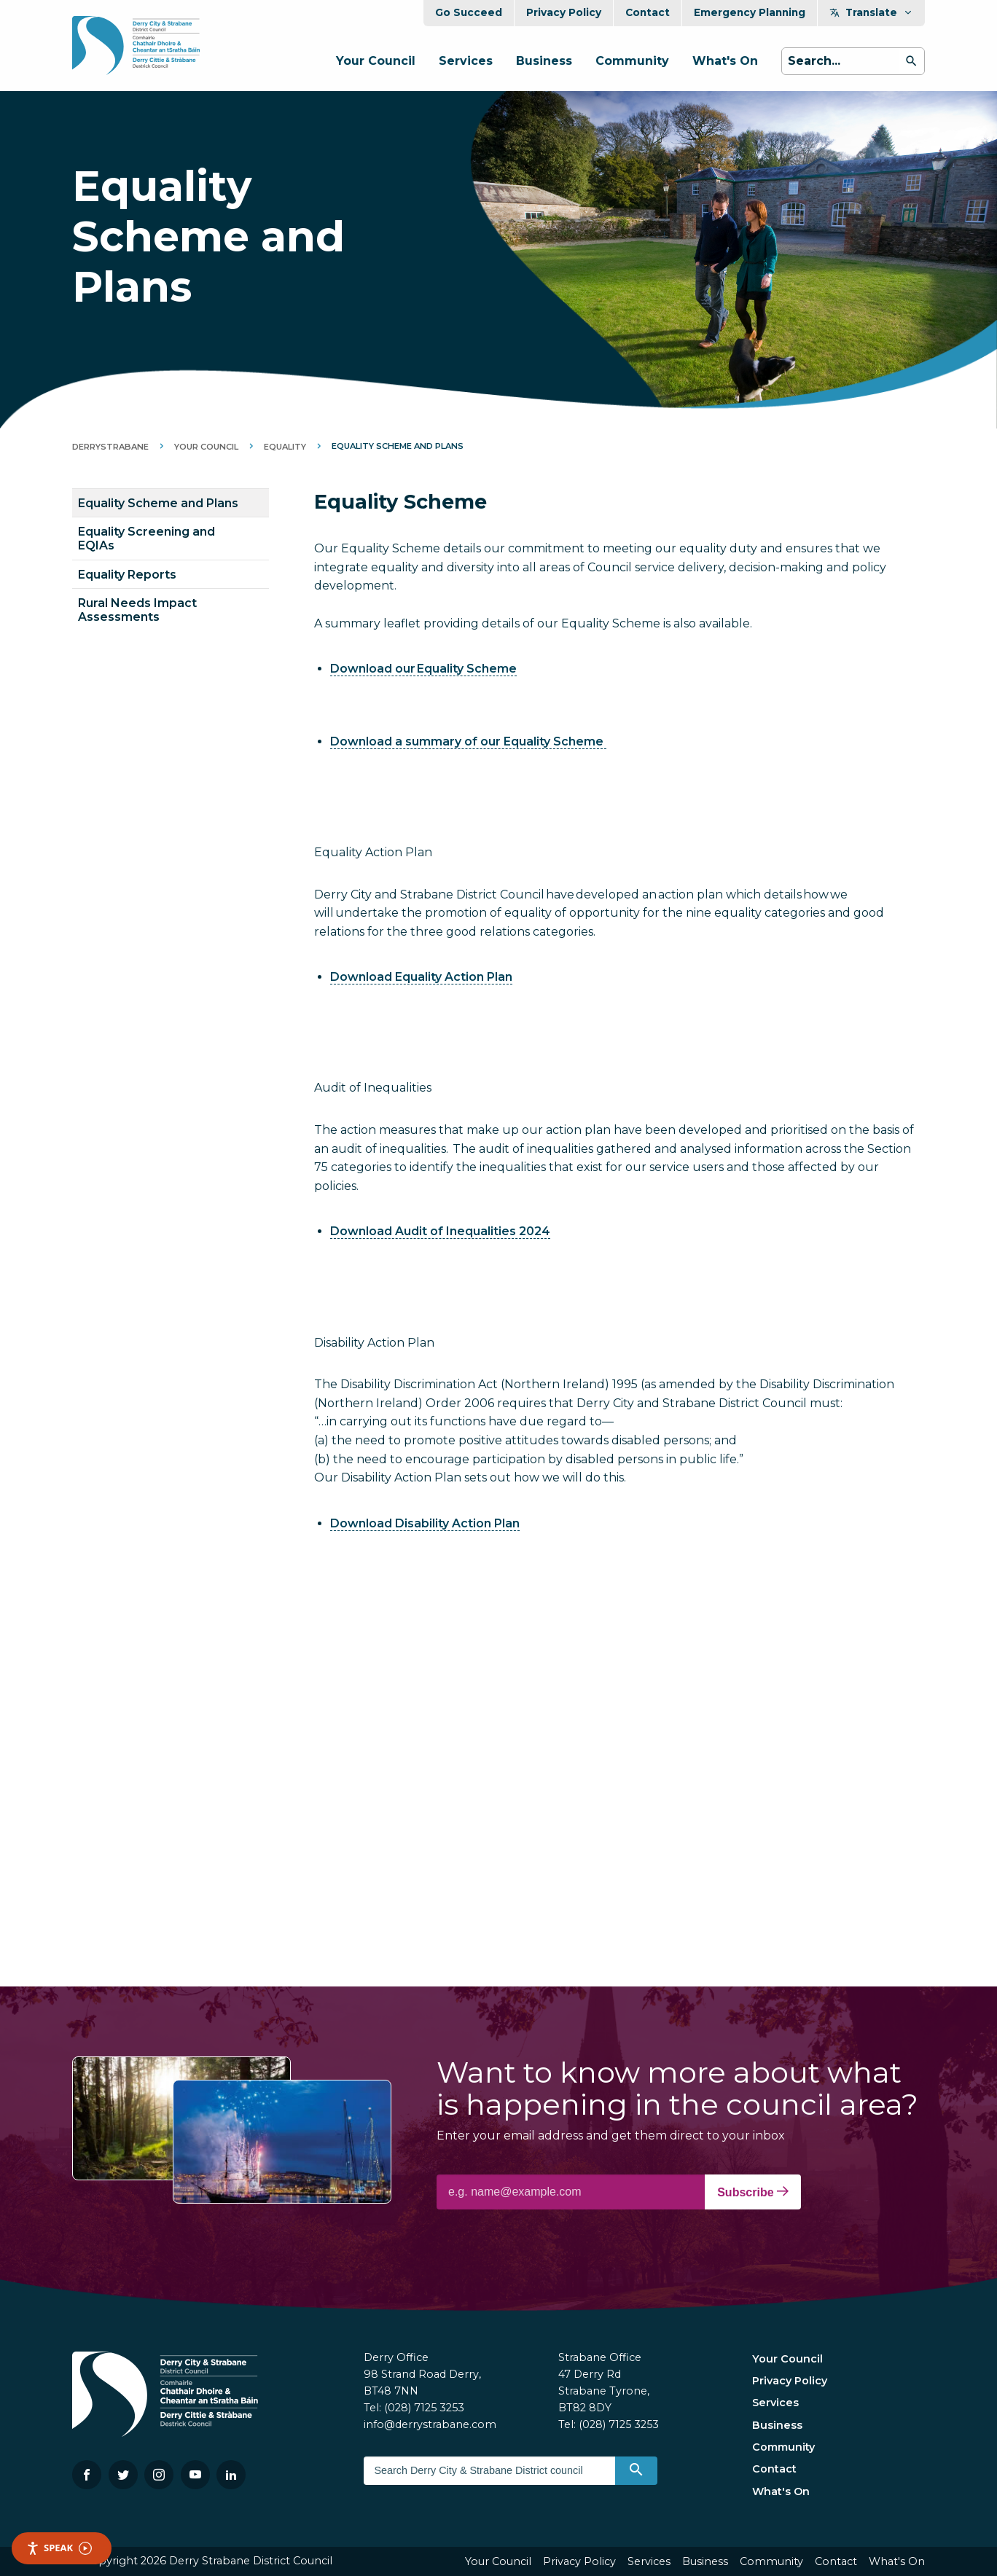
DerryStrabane (110, 447)
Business (544, 61)
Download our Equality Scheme (423, 669)
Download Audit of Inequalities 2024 (440, 1231)
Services (466, 61)
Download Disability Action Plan (425, 1523)
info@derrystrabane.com (430, 2424)
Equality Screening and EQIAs (146, 538)
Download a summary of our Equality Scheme (468, 741)
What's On (725, 61)
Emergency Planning (749, 12)
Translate (871, 12)
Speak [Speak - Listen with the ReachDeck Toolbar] (59, 2548)
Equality (285, 447)
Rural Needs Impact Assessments (137, 610)
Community (632, 61)
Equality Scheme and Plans (158, 503)
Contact (647, 12)
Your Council (375, 61)
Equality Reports (127, 575)
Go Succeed (468, 12)
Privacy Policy (563, 12)
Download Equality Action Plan (421, 977)
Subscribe (753, 2192)
